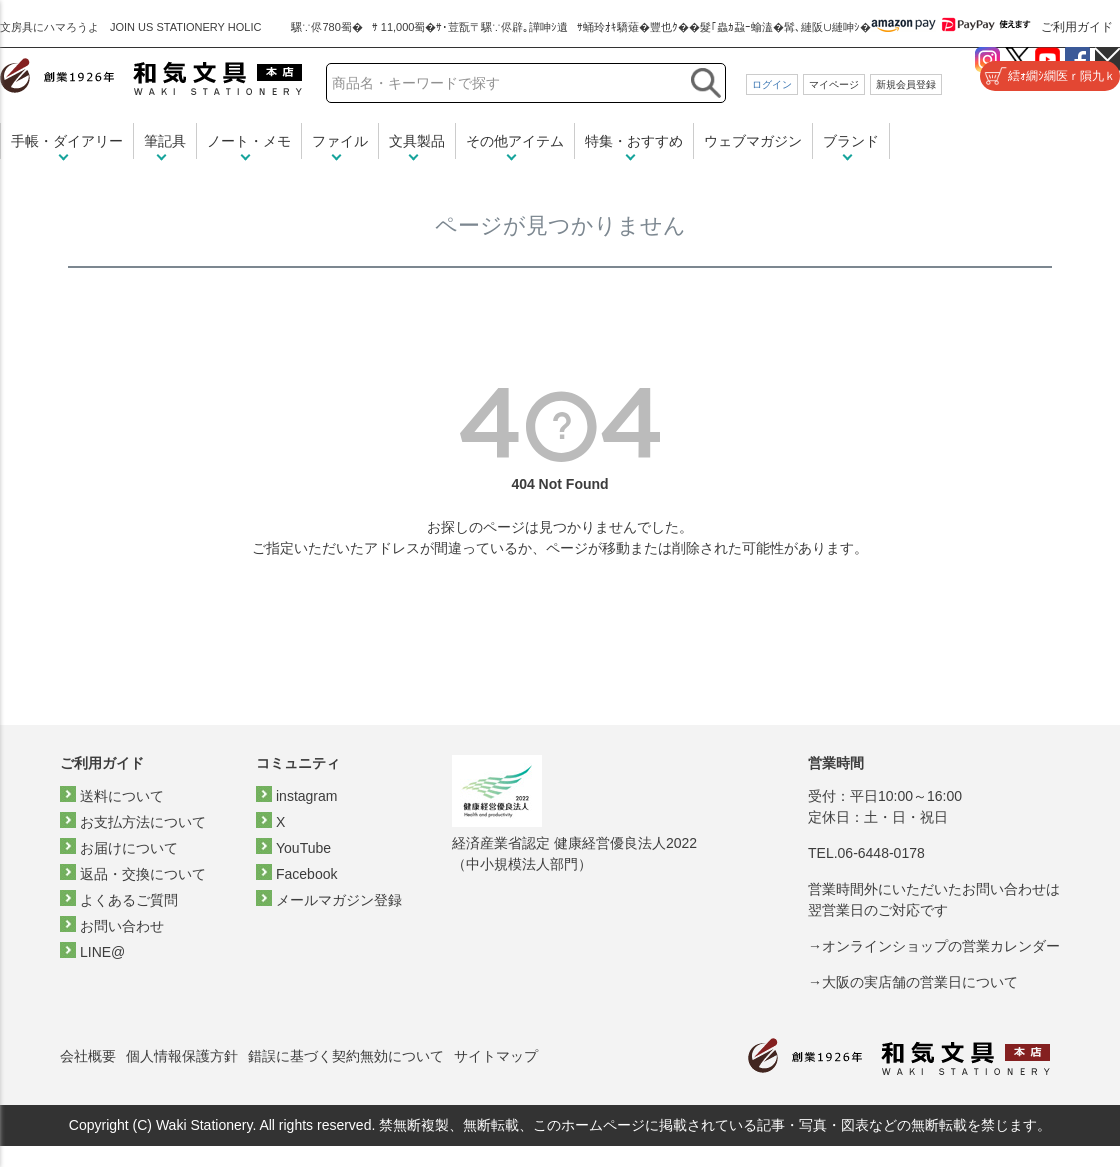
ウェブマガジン (753, 141)
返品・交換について (143, 874)
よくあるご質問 (129, 900)
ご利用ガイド (1077, 27)
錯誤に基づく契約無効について (346, 1056)
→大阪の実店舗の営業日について (913, 982)
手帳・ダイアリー (67, 141)
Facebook (306, 874)
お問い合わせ (122, 926)
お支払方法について (143, 822)
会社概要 (88, 1056)
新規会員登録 (906, 84)
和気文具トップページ (899, 1056)
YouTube (303, 848)
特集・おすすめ (634, 141)
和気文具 (151, 76)
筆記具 (165, 141)
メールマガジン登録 (339, 900)
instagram (306, 796)
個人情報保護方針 (182, 1056)
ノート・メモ (249, 141)
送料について (122, 796)
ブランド (851, 141)
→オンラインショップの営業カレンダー (934, 946)
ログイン (772, 84)
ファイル (340, 141)
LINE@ (102, 952)
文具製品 (417, 141)
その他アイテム (515, 141)
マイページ (834, 84)
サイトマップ (496, 1056)
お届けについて (129, 848)
